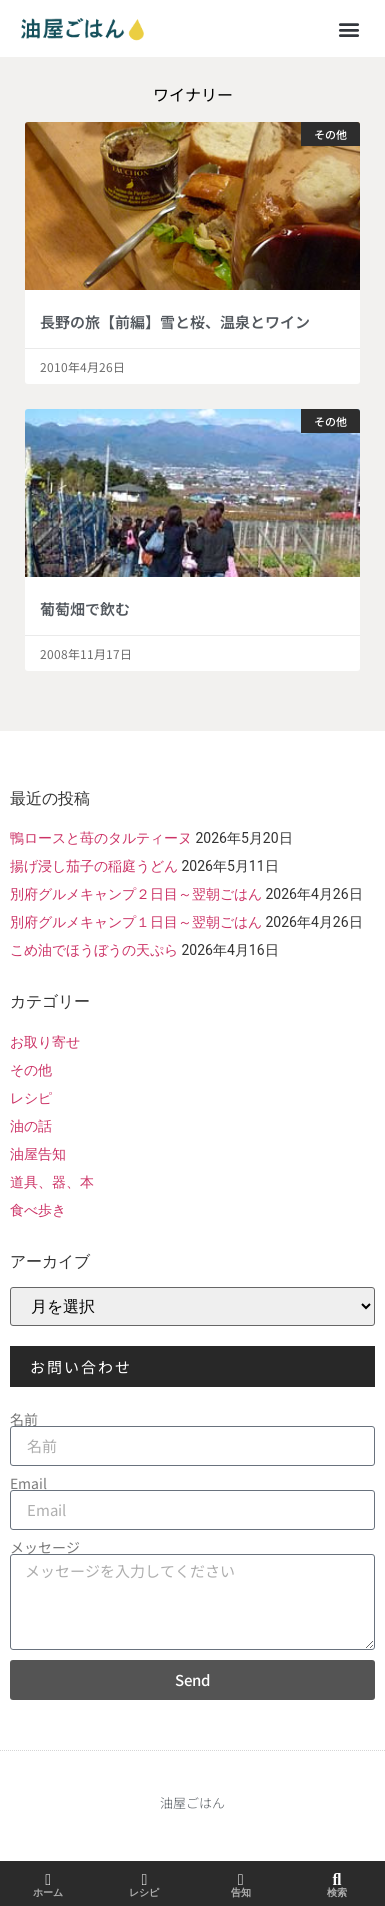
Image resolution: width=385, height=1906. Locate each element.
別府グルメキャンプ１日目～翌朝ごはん (136, 922)
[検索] (337, 1880)
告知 (241, 1892)
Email (28, 1483)
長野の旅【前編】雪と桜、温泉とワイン (175, 321)
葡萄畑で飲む (85, 608)
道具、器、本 (52, 1182)
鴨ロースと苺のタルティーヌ (101, 838)
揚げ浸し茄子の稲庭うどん (94, 866)
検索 (337, 1892)
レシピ (31, 1098)
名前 (24, 1419)
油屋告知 (38, 1154)
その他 (31, 1070)
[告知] (241, 1880)
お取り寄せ (45, 1042)
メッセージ (45, 1547)
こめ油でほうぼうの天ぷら (94, 950)
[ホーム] (48, 1880)
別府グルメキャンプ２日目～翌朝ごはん (136, 894)
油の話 (31, 1126)
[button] (348, 28)
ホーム (48, 1892)
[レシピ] (144, 1880)
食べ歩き (38, 1210)
